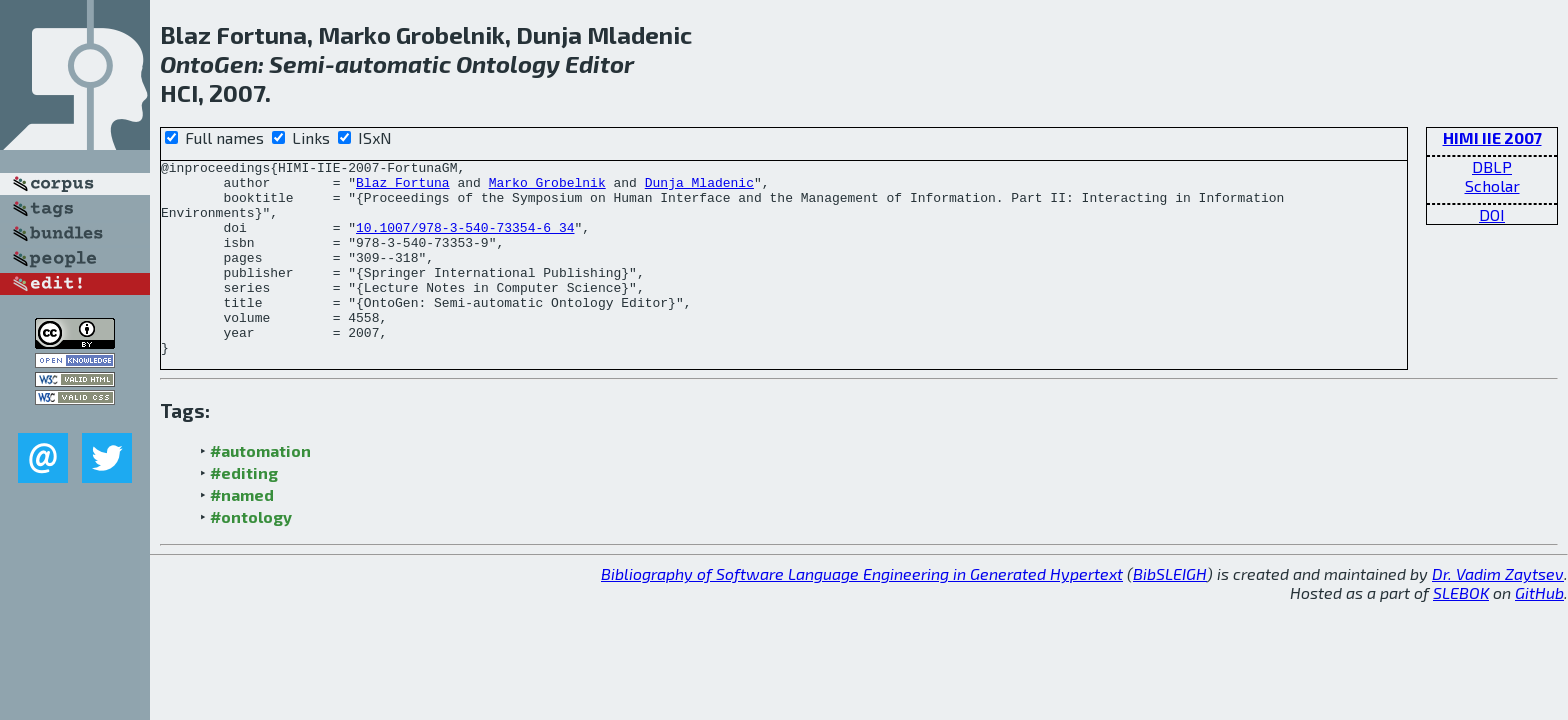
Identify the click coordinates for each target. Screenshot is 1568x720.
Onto (187, 63)
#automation (260, 489)
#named (242, 533)
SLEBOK (1461, 631)
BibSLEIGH (1170, 612)
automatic (393, 63)
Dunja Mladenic (699, 188)
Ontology (508, 63)
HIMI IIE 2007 (1492, 137)
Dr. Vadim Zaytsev (1498, 612)
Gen (236, 63)
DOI (1492, 214)
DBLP (1492, 166)
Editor (599, 63)
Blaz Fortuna (403, 188)
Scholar (1492, 185)
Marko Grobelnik (547, 188)
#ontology (251, 555)
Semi (297, 63)
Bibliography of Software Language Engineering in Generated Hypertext (862, 612)
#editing (244, 511)
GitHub (1539, 631)
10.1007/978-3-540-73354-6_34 (465, 242)
